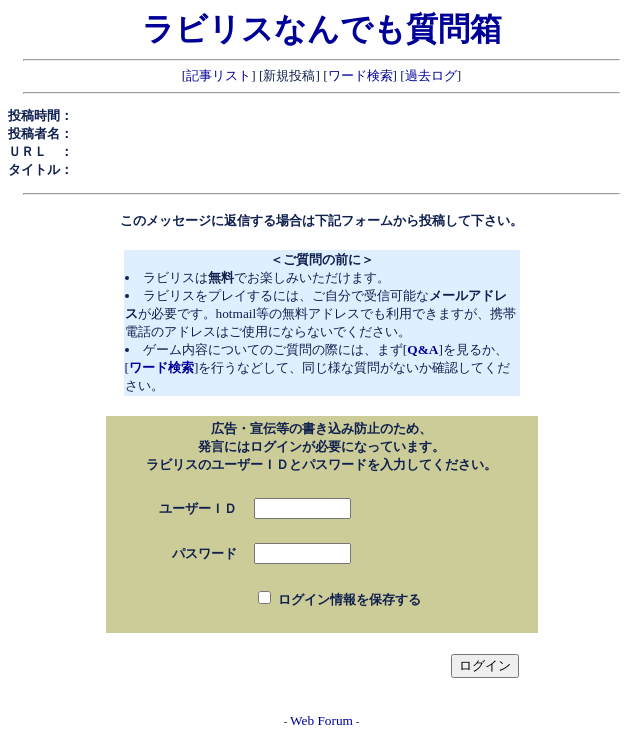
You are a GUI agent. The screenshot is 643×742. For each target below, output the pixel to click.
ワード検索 (360, 75)
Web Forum (321, 720)
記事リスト (218, 75)
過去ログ (431, 75)
